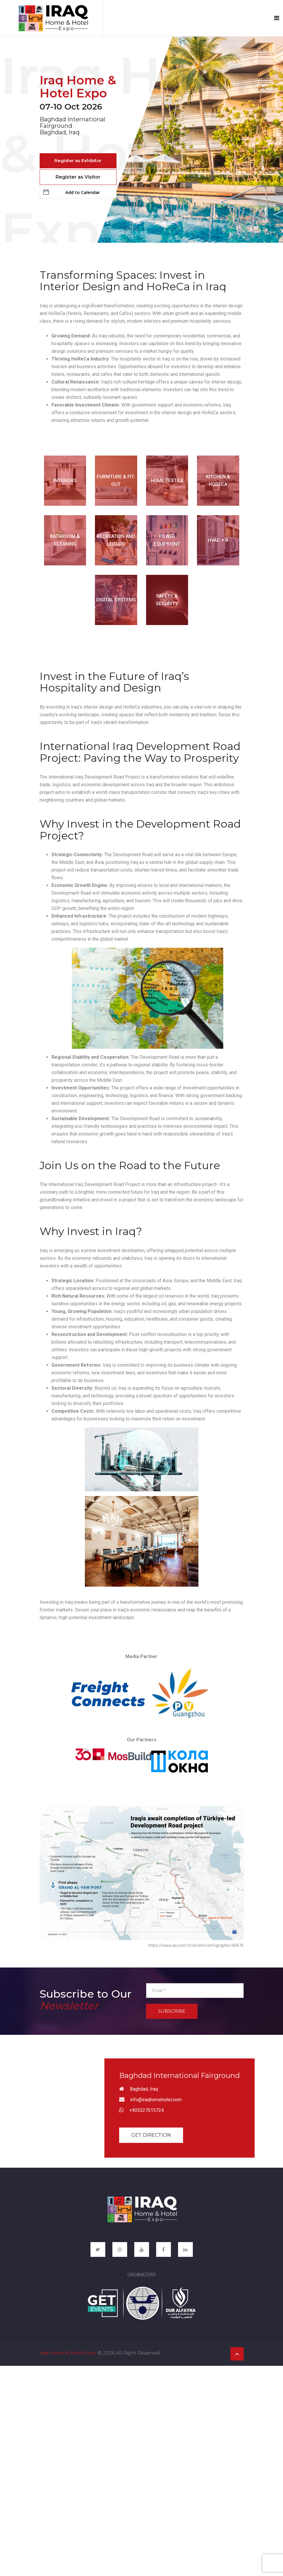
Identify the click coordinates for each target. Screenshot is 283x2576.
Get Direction (151, 2135)
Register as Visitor (78, 177)
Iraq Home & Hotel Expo (68, 2352)
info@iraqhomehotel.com (156, 2099)
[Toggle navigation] (276, 18)
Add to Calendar (71, 192)
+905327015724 (146, 2110)
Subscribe (171, 2011)
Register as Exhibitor (77, 160)
